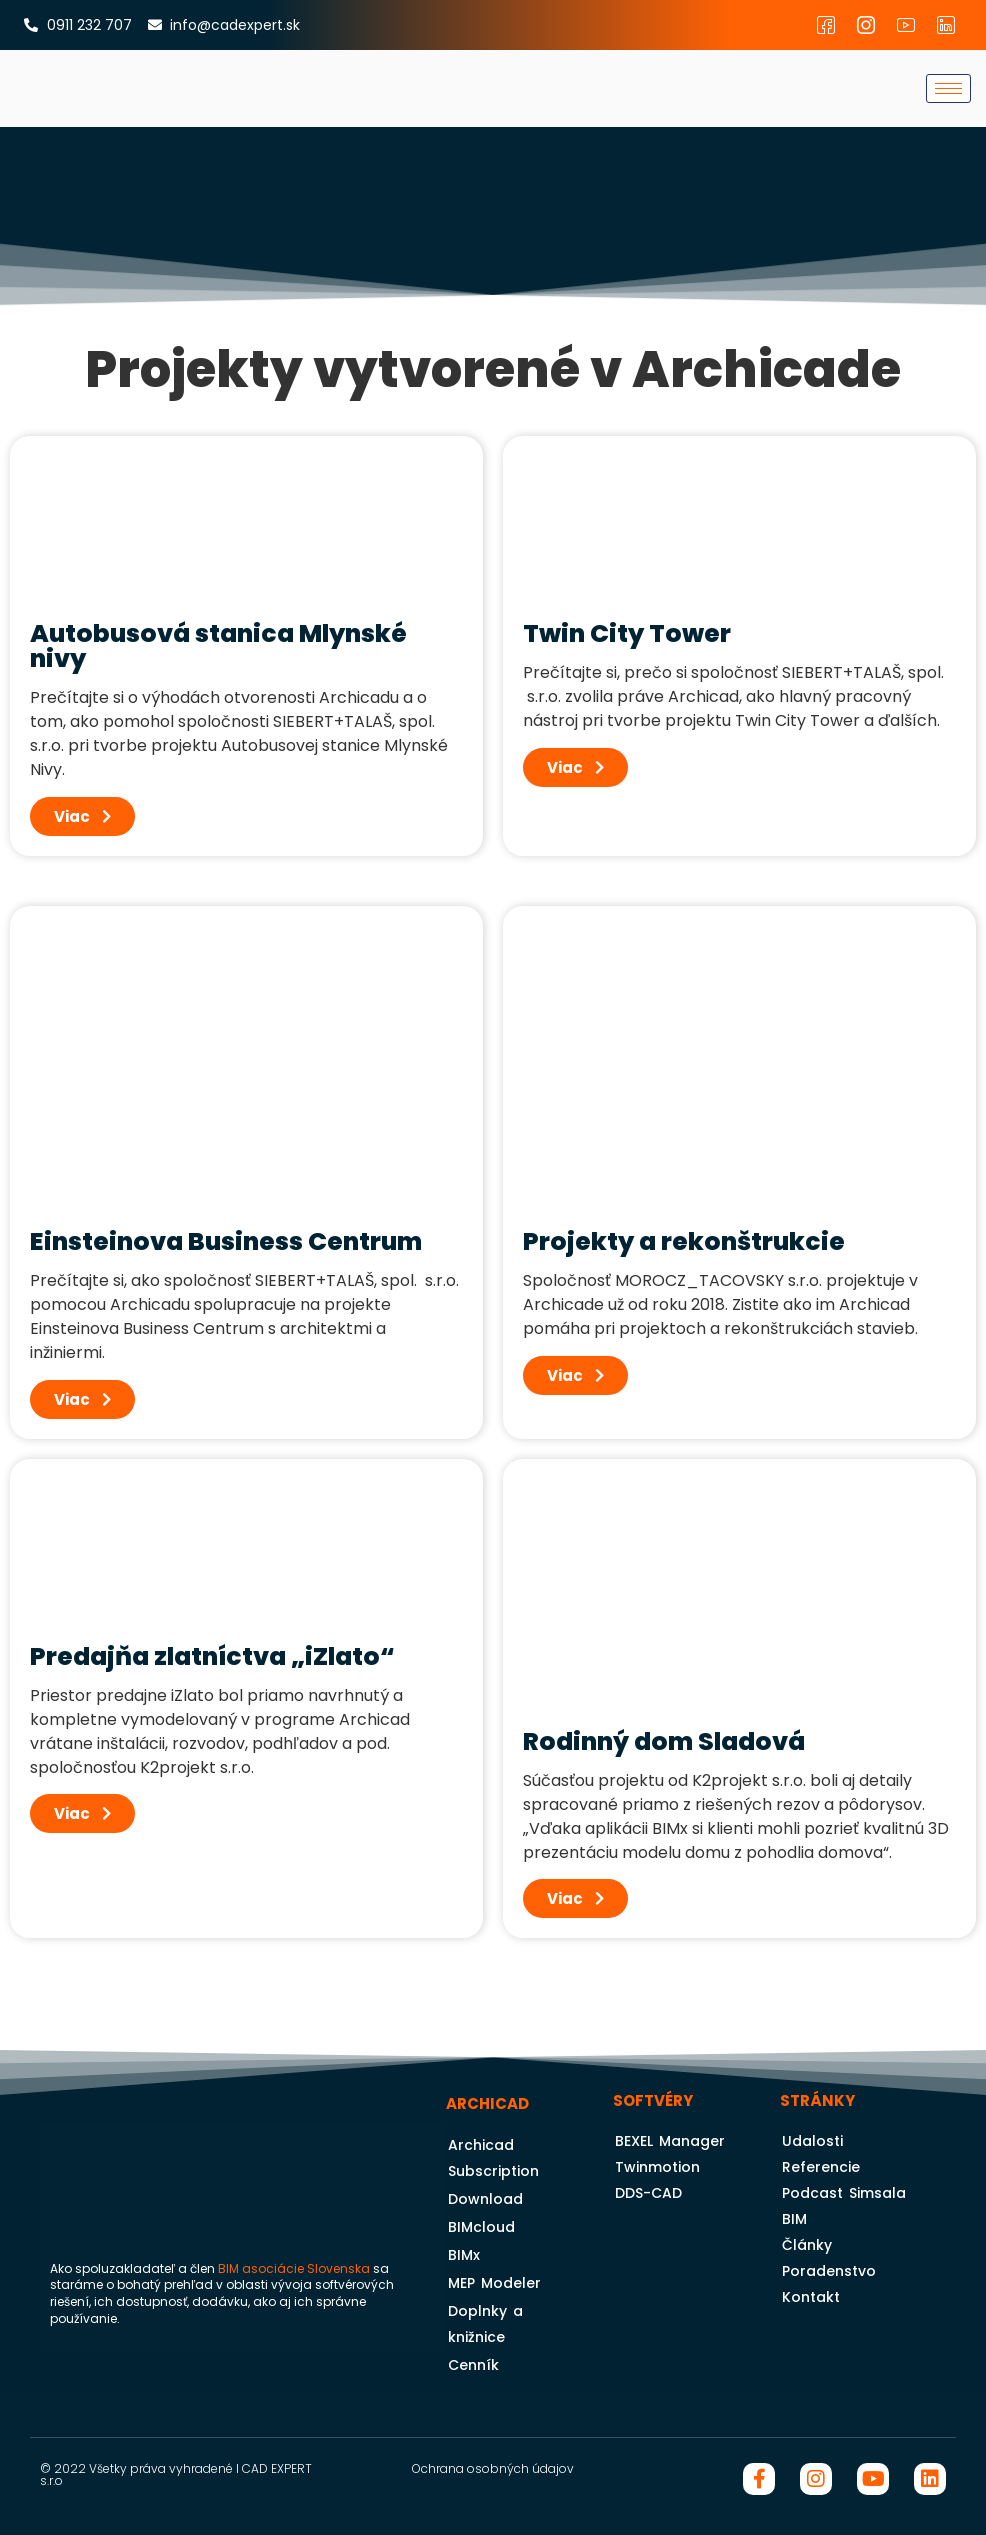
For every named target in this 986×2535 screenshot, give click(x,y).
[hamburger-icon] (948, 88)
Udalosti (812, 2141)
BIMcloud (481, 2227)
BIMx (464, 2255)
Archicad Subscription (493, 2158)
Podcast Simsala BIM (844, 2206)
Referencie (821, 2167)
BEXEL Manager (670, 2141)
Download (485, 2199)
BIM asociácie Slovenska (294, 2268)
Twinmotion (657, 2167)
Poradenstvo (829, 2271)
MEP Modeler (494, 2283)
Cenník (473, 2365)
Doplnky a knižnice (485, 2324)
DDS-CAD (648, 2193)
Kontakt (811, 2297)
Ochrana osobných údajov (493, 2468)
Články (807, 2245)
